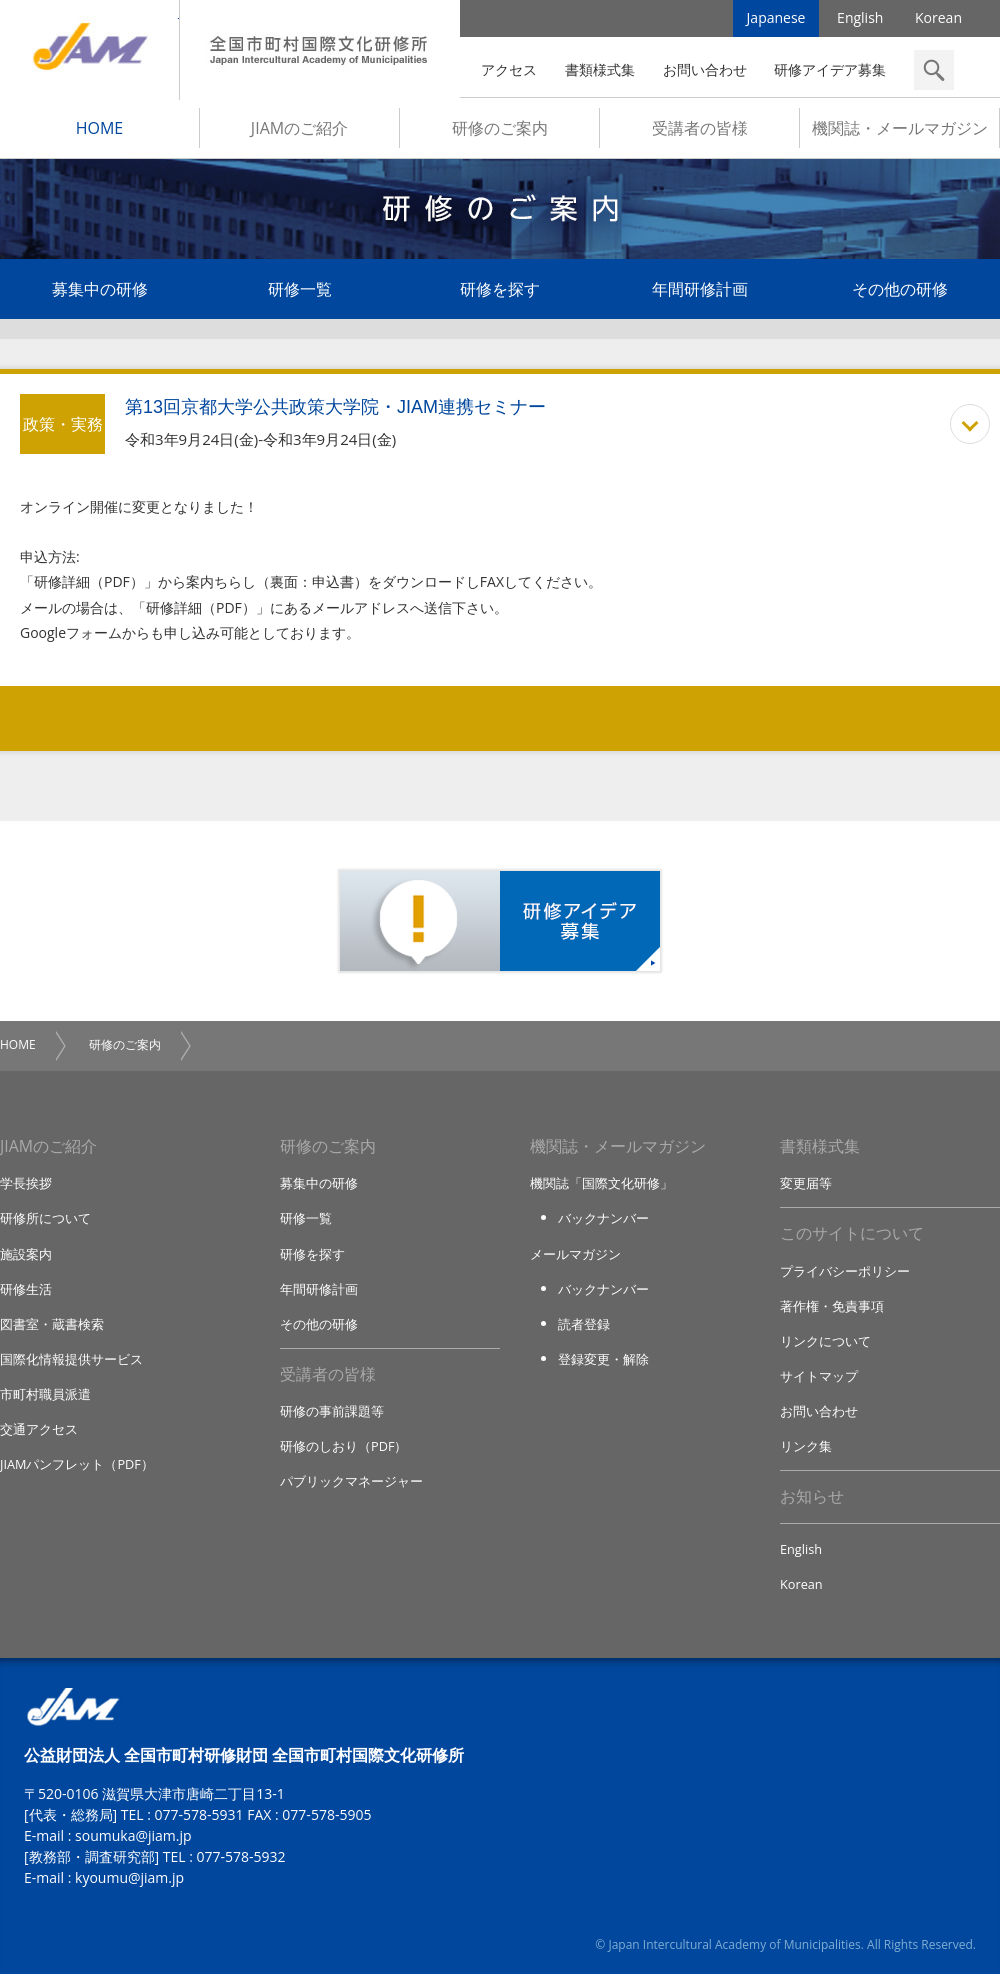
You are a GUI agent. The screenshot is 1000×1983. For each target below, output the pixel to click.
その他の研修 (900, 292)
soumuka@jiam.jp (133, 1844)
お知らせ (812, 1505)
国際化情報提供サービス (71, 1365)
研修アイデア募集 (830, 69)
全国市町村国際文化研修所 (320, 50)
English (860, 19)
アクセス (509, 69)
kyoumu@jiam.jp (129, 1886)
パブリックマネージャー (351, 1489)
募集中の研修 (100, 292)
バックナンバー (603, 1223)
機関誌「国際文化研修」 (601, 1187)
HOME (100, 131)
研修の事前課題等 (332, 1418)
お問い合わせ (705, 69)
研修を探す (500, 292)
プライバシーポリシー (845, 1276)
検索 (934, 70)
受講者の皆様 (700, 131)
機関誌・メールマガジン (900, 131)
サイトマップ (819, 1382)
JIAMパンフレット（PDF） (77, 1471)
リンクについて (825, 1347)
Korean (938, 19)
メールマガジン (575, 1258)
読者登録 (584, 1329)
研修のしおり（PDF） (344, 1453)
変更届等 (806, 1187)
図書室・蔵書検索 (52, 1329)
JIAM (89, 50)
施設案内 (26, 1258)
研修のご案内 (500, 131)
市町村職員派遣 (45, 1400)
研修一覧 (300, 292)
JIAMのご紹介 (299, 131)
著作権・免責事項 (832, 1311)
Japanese (776, 19)
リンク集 (806, 1453)
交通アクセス (39, 1436)
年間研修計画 (700, 292)
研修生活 (26, 1294)
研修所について (45, 1223)
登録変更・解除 (603, 1365)
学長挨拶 (26, 1187)
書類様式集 (600, 69)
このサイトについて (852, 1239)
